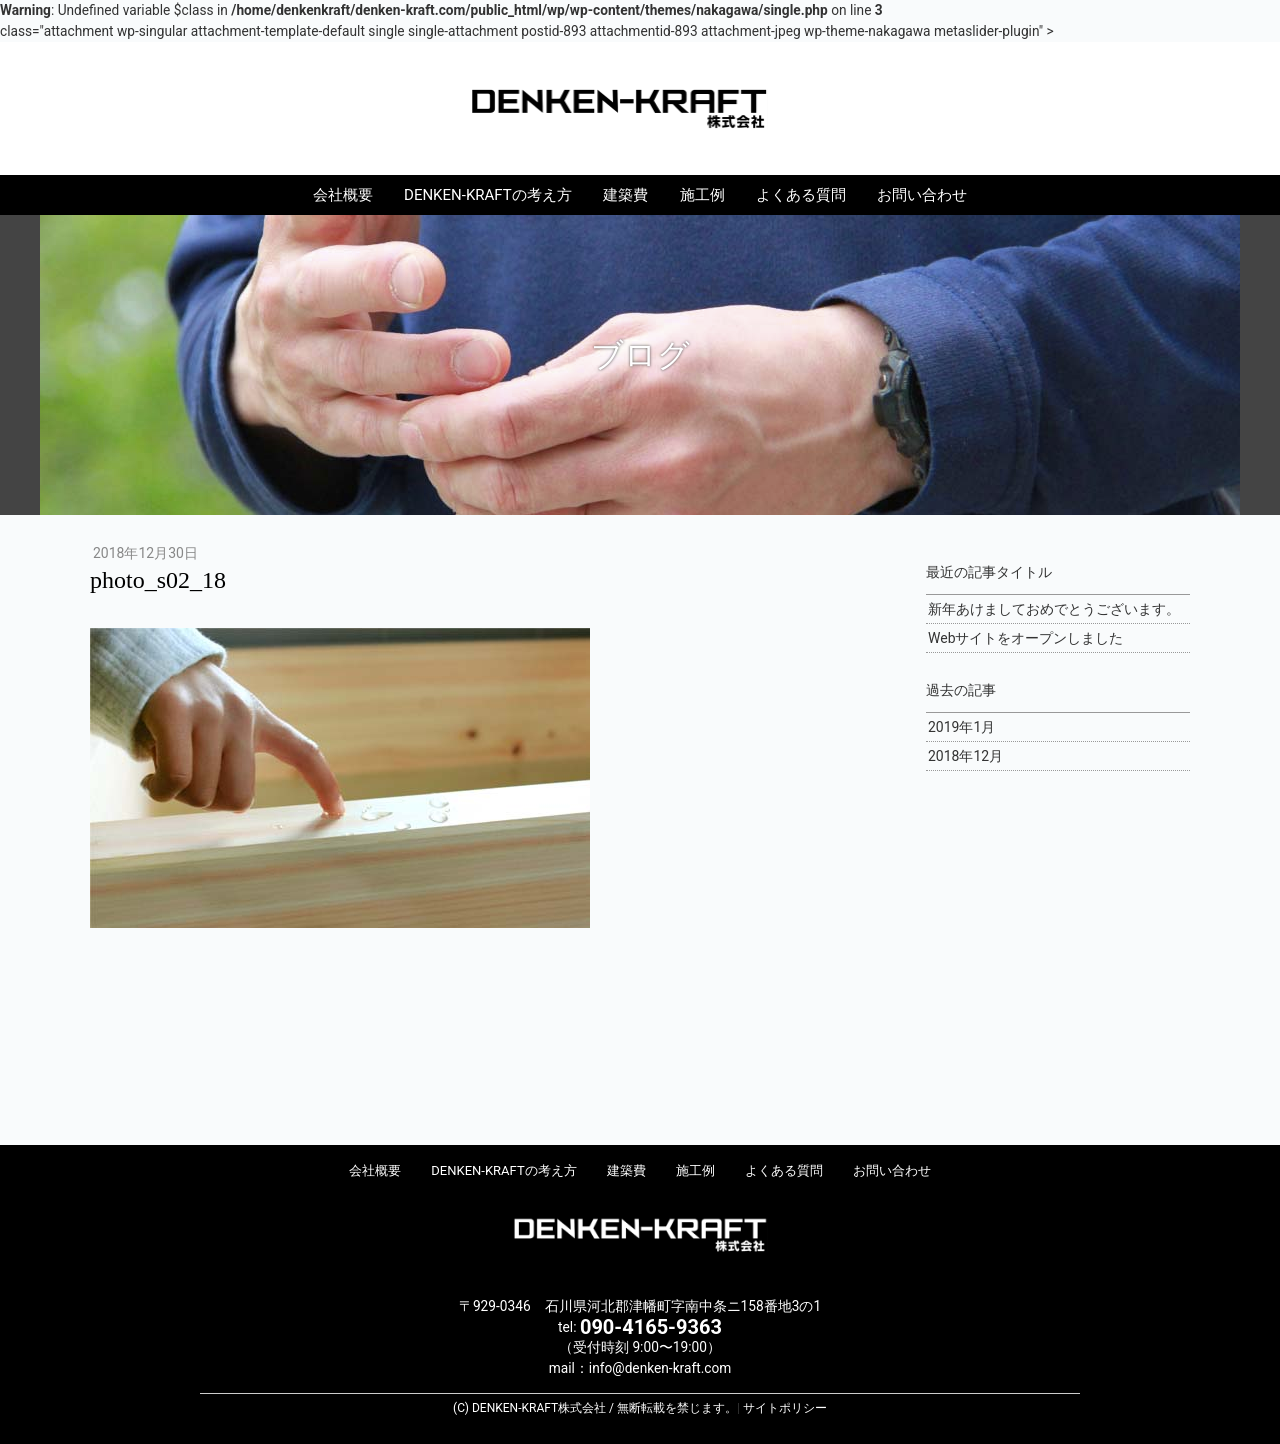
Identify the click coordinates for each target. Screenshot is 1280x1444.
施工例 (702, 195)
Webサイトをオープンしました (1026, 638)
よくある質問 (801, 195)
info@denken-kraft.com (660, 1368)
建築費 (625, 195)
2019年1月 (961, 727)
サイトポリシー (785, 1408)
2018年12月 (965, 756)
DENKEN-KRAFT (640, 107)
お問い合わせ (922, 195)
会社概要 (343, 195)
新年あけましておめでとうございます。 (1054, 609)
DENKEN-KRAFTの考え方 (488, 195)
